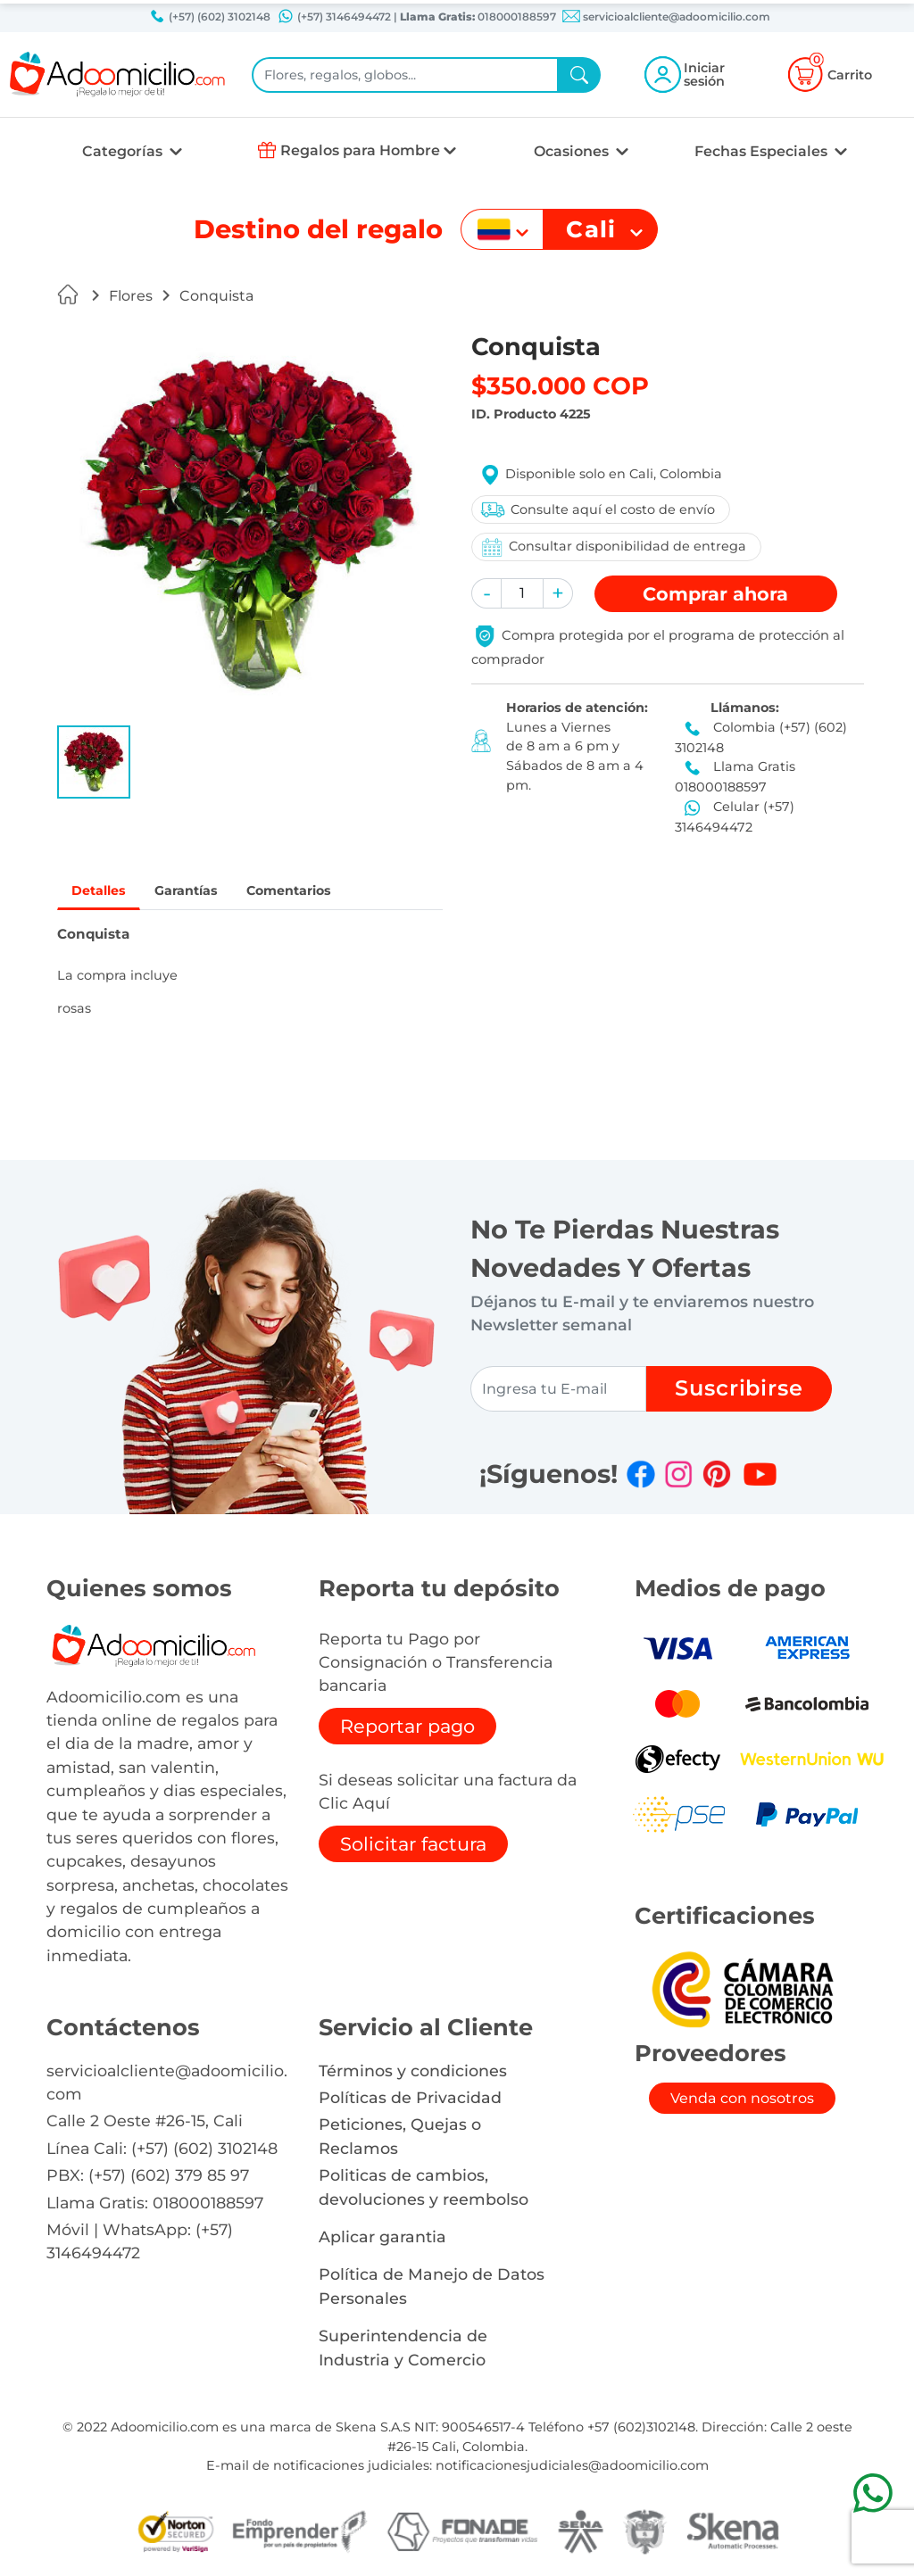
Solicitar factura (413, 1846)
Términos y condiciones (413, 2072)
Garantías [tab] (200, 891)
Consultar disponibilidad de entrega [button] (612, 547)
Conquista (216, 295)
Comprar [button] (715, 594)
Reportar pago (407, 1728)
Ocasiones (573, 151)
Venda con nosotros (742, 2100)
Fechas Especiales (762, 151)
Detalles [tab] (103, 891)
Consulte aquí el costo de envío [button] (596, 509)
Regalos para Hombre (360, 150)
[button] (93, 762)
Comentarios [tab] (314, 891)
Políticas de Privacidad (410, 2100)
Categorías (124, 151)
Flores (131, 295)
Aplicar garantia (382, 2239)
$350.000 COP (560, 386)
